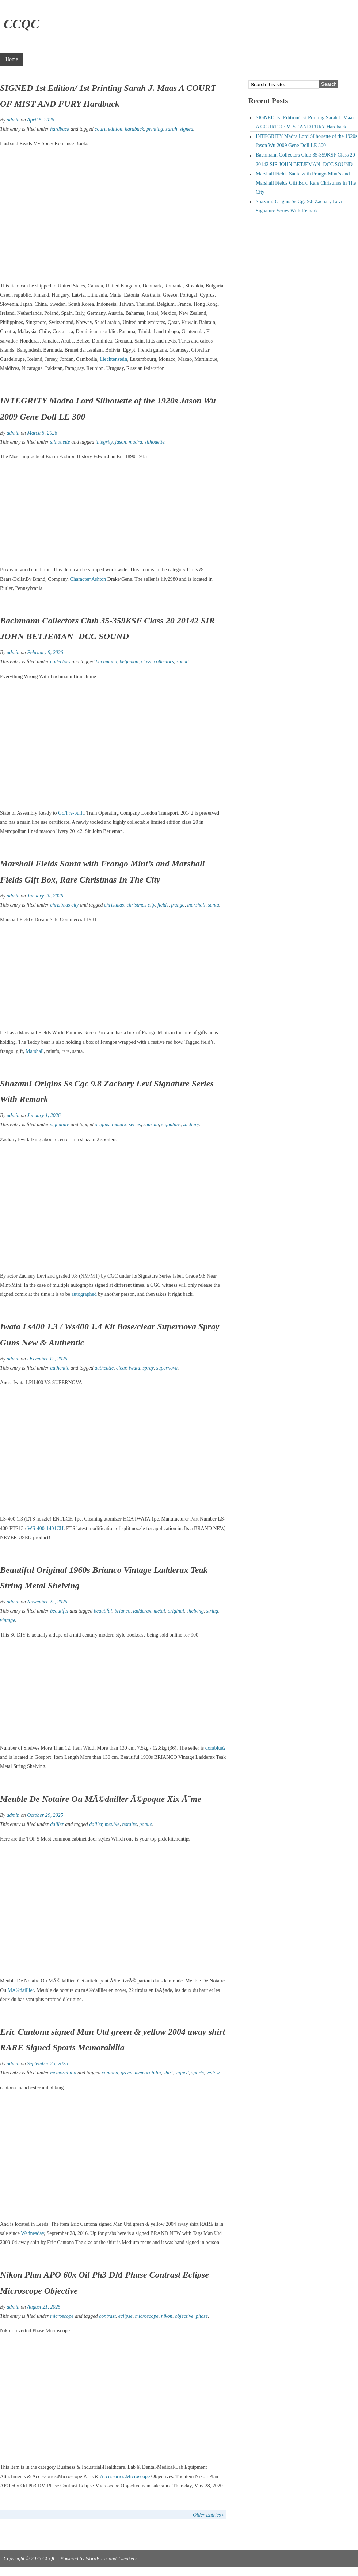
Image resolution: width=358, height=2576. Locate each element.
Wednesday (32, 2233)
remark (119, 1124)
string (212, 1611)
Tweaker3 (127, 2558)
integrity (104, 442)
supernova (167, 1368)
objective (184, 2316)
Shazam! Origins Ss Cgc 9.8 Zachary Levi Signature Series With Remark (299, 206)
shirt (168, 2072)
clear (121, 1368)
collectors (60, 661)
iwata (134, 1368)
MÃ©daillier (21, 1990)
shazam (151, 1124)
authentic (59, 1368)
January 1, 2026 (43, 1115)
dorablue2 (215, 1748)
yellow (213, 2072)
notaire (129, 1824)
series (135, 1124)
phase (202, 2316)
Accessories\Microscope (125, 2476)
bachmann (106, 661)
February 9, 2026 (45, 652)
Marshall (35, 1051)
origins (102, 1124)
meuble (112, 1824)
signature (59, 1124)
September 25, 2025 (47, 2063)
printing (154, 129)
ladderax (142, 1611)
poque (145, 1824)
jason (120, 442)
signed (186, 129)
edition (115, 129)
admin (13, 120)
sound (182, 661)
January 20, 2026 (45, 896)
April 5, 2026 (40, 120)
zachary (191, 1124)
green (126, 2072)
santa (213, 905)
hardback (59, 129)
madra (135, 442)
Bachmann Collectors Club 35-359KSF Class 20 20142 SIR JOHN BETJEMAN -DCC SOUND (305, 159)
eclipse (125, 2316)
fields (162, 905)
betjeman (128, 661)
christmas (114, 905)
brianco (122, 1611)
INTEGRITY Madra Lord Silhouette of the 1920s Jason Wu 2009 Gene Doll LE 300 (306, 141)
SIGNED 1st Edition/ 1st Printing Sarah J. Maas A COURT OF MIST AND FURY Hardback (305, 122)
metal (159, 1611)
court (100, 129)
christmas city (64, 905)
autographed (84, 1294)
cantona (110, 2072)
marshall (196, 905)
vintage (7, 1620)
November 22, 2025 (47, 1601)
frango (177, 905)
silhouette (60, 442)
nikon (166, 2316)
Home (11, 59)
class (146, 661)
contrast (107, 2316)
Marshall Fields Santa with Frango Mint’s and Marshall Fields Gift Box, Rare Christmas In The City (306, 183)
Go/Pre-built (71, 813)
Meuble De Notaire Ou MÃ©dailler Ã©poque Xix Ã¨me (100, 1799)
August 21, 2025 (43, 2307)
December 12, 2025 (47, 1359)
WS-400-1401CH (45, 1528)
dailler (57, 1824)
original (176, 1611)
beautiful (59, 1611)
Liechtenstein (113, 359)
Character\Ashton (88, 579)
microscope (61, 2316)
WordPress (96, 2558)
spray (147, 1368)
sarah (171, 129)
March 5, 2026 (42, 433)
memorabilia (63, 2072)
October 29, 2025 (45, 1815)
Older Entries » (209, 2515)
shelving (195, 1611)
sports (197, 2072)
